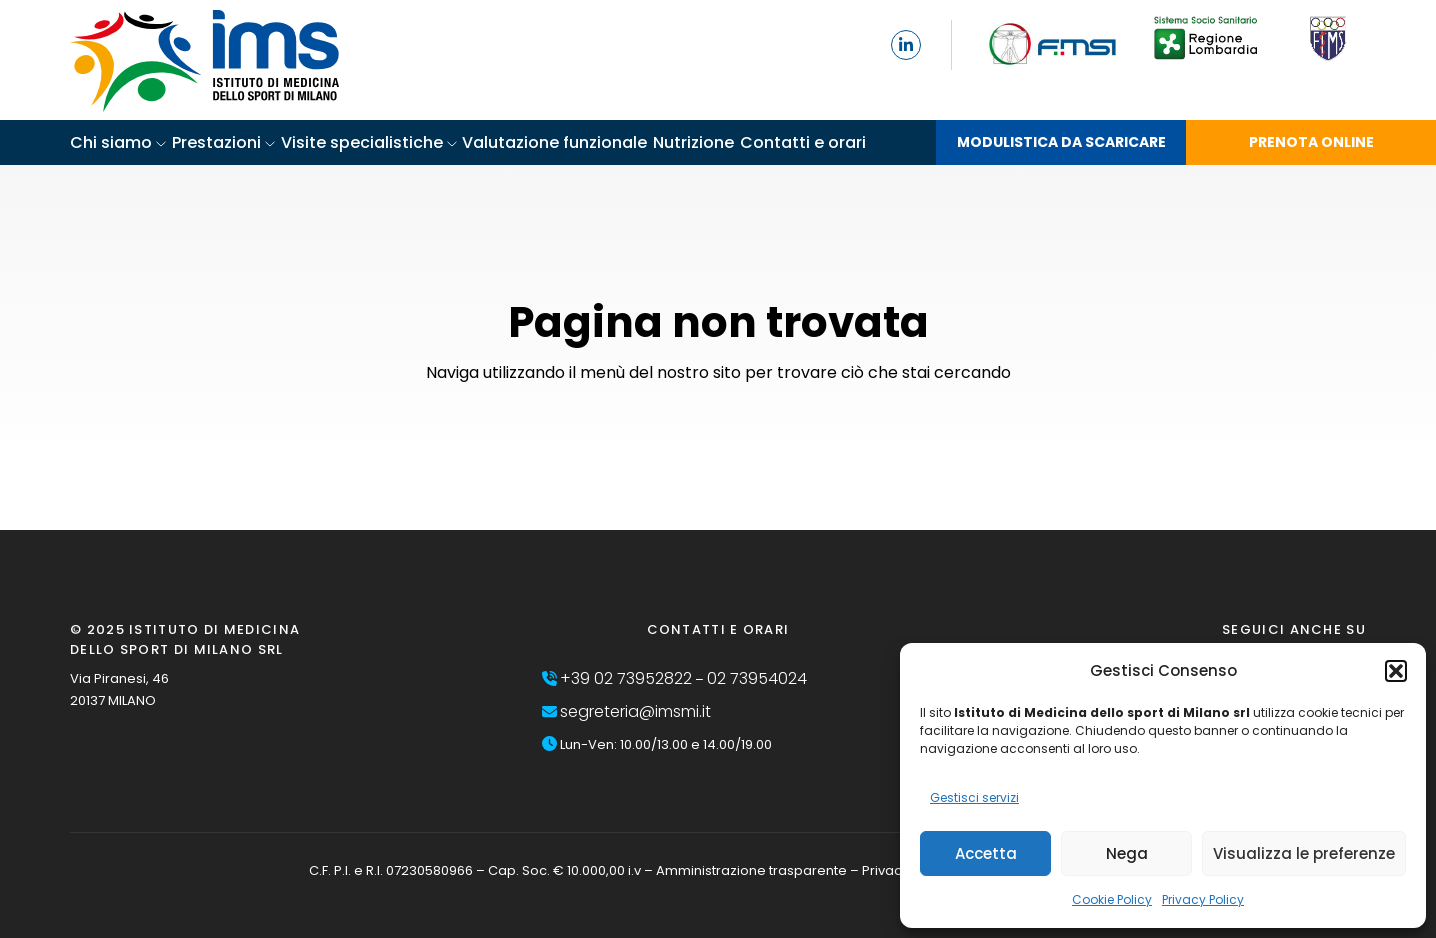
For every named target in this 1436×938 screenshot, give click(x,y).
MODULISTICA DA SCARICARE (1061, 142)
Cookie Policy (1112, 899)
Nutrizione (693, 142)
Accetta (986, 853)
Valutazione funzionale (554, 142)
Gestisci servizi (974, 797)
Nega (1127, 853)
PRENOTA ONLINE (1311, 142)
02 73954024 (757, 678)
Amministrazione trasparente (751, 870)
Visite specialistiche (362, 142)
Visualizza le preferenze (1304, 853)
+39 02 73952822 (626, 678)
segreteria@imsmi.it (635, 711)
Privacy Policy (1203, 899)
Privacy (885, 870)
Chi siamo (111, 142)
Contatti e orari (803, 142)
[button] (1396, 671)
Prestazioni (216, 142)
